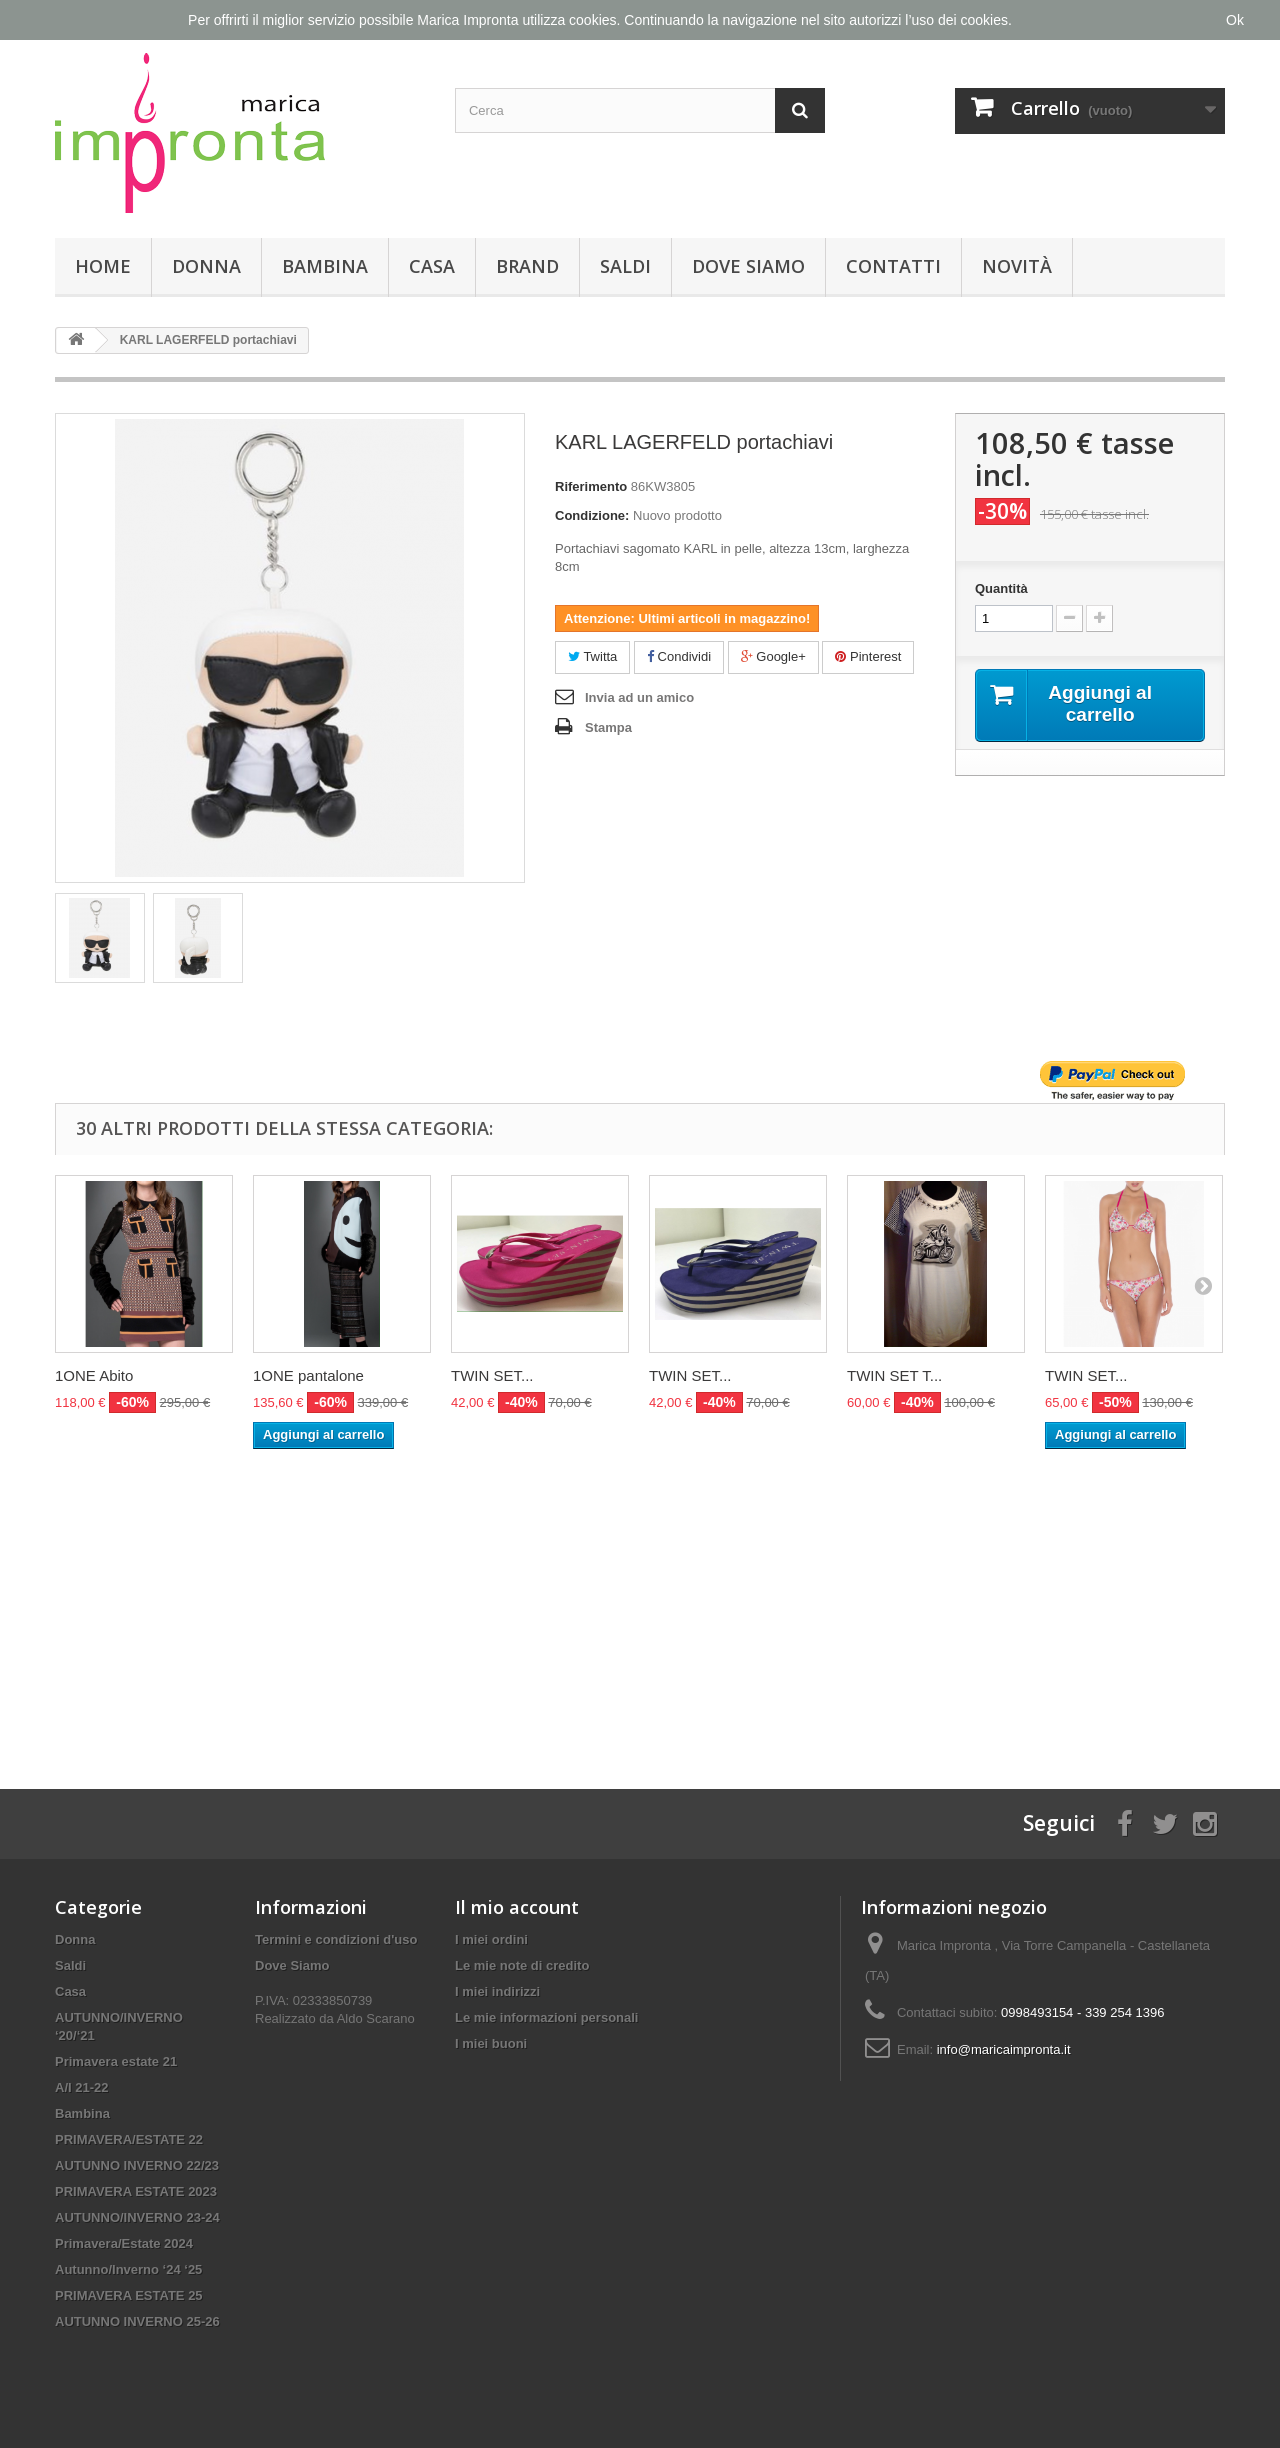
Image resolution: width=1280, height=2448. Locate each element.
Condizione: (592, 515)
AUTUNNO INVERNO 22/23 (137, 2165)
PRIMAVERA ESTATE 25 (129, 2295)
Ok (1235, 20)
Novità (1017, 266)
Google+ (773, 656)
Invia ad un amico (639, 697)
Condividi (679, 656)
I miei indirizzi (497, 1991)
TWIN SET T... (894, 1375)
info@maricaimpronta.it (1004, 2049)
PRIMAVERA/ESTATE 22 (129, 2139)
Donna (206, 266)
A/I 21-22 (81, 2087)
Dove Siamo (748, 266)
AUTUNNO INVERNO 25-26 (137, 2321)
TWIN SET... (492, 1375)
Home (103, 266)
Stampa (608, 727)
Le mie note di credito (522, 1965)
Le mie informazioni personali (546, 2017)
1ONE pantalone (308, 1375)
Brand (527, 266)
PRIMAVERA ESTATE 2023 (136, 2191)
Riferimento (591, 486)
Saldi (625, 266)
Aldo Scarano (376, 2018)
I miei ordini (491, 1939)
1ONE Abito (94, 1375)
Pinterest (868, 656)
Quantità (1001, 588)
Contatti (893, 266)
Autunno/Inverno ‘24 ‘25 (128, 2269)
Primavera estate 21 (116, 2061)
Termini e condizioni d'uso (336, 1939)
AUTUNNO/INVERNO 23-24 (137, 2217)
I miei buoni (491, 2043)
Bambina (325, 266)
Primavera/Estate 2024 (124, 2243)
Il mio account (517, 1907)
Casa (432, 266)
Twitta (592, 656)
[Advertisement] (640, 1599)
